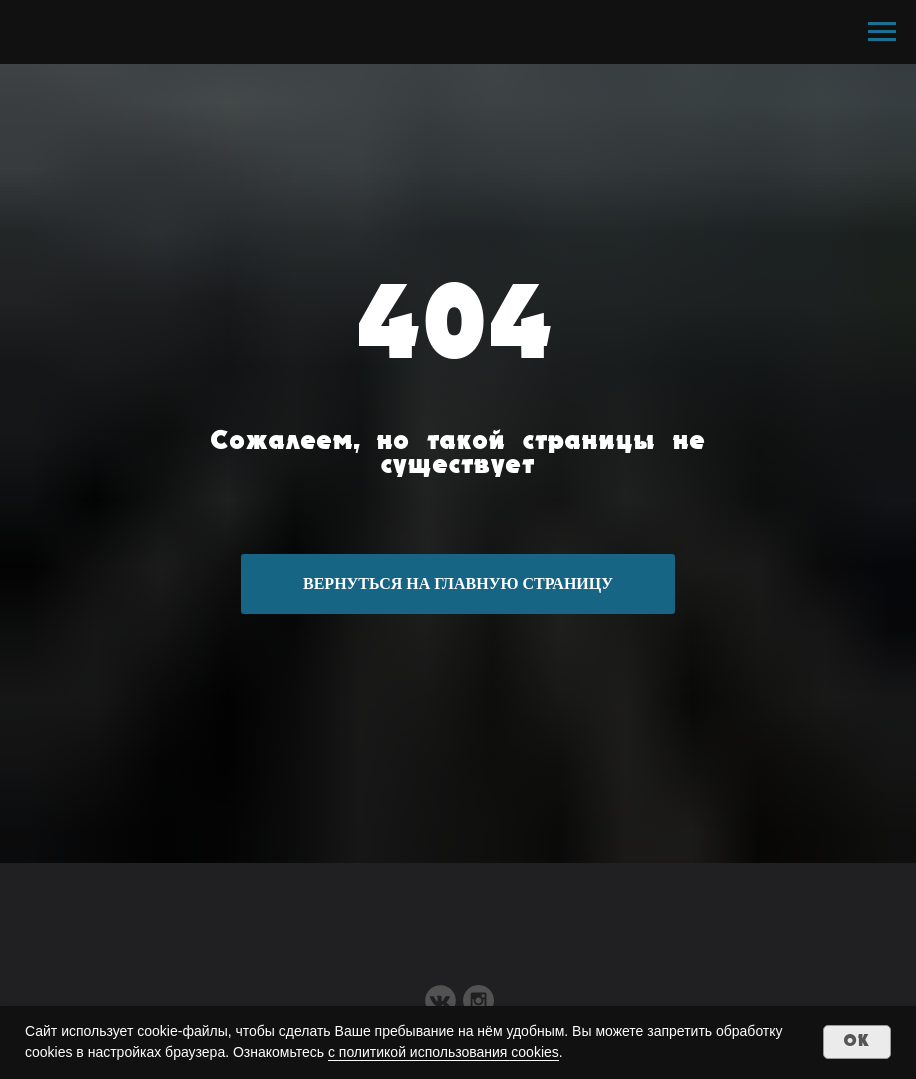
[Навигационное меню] (882, 32)
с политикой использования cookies (443, 1052)
